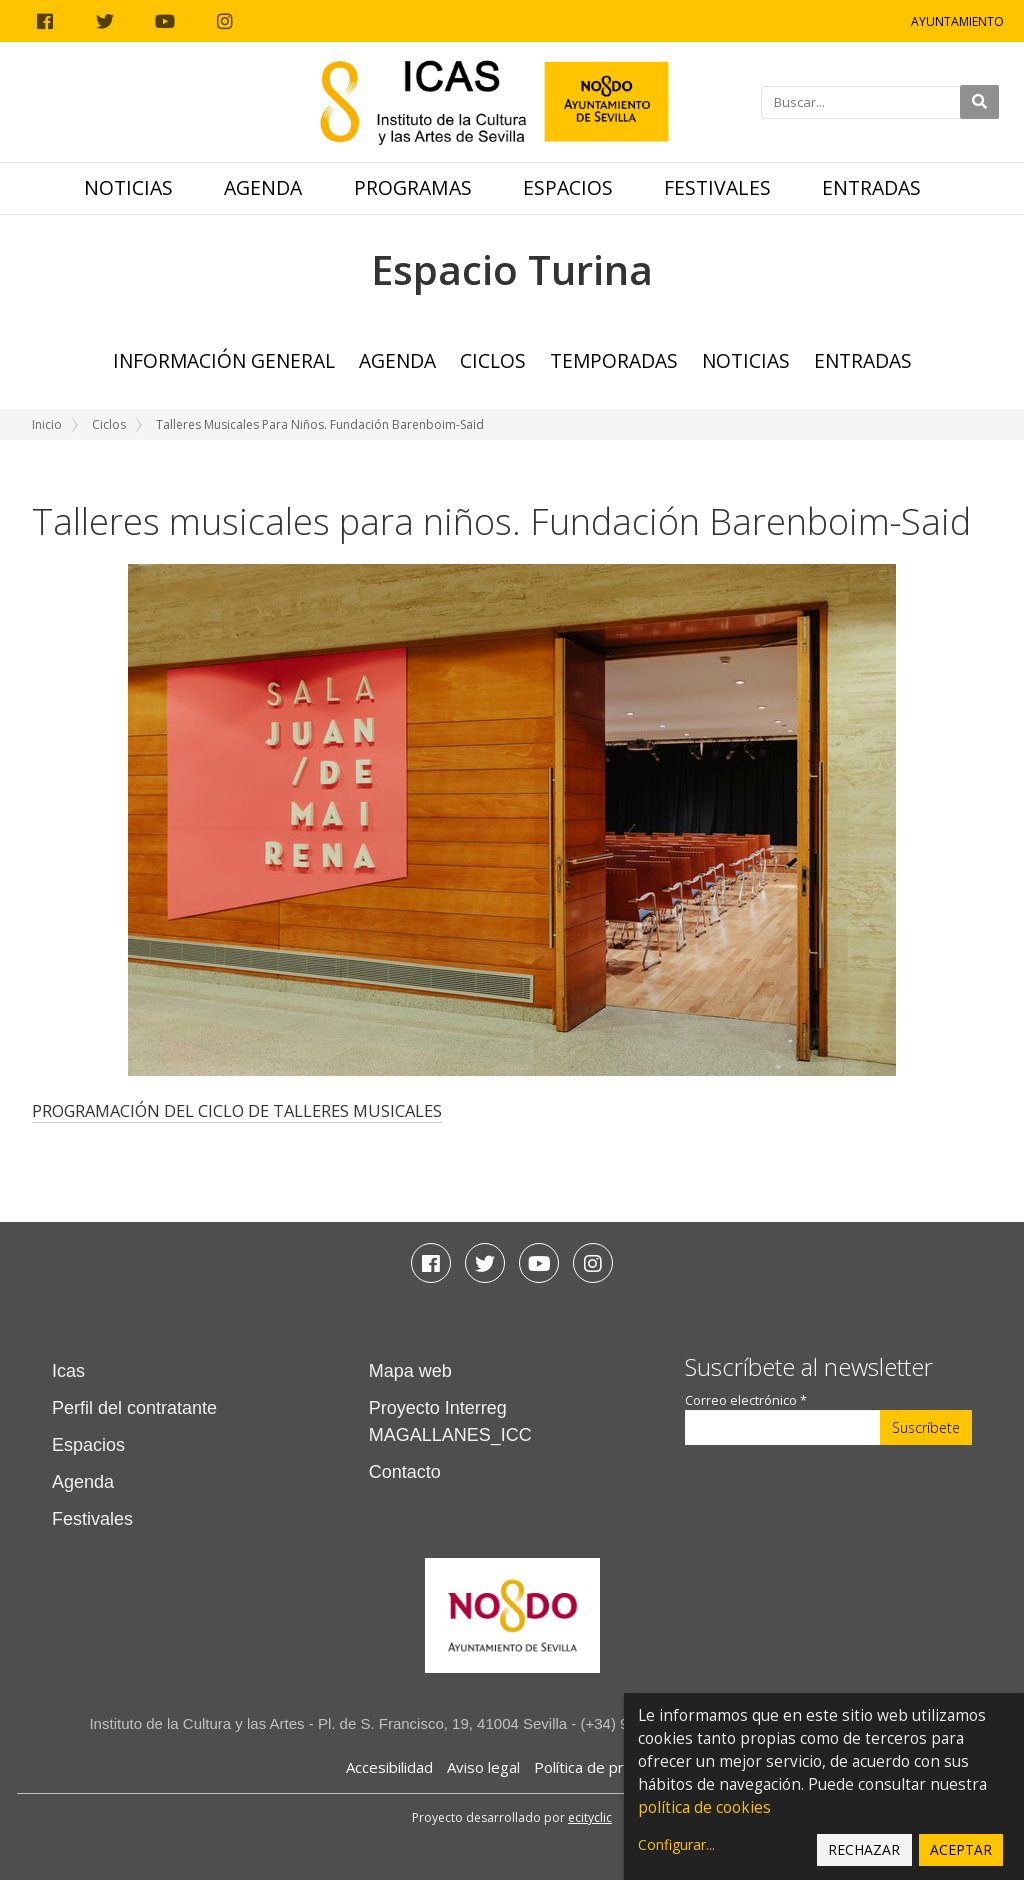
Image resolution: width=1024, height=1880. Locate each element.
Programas (413, 187)
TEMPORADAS (614, 360)
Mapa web (410, 1371)
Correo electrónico (746, 1400)
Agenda (263, 187)
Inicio (47, 424)
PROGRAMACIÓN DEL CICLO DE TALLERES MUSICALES (237, 1110)
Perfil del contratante (134, 1408)
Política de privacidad (606, 1767)
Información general (224, 360)
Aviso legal (483, 1767)
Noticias (128, 187)
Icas (68, 1371)
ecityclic (590, 1817)
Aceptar (961, 1849)
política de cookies (704, 1807)
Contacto (405, 1472)
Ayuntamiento (957, 21)
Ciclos (493, 360)
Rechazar (864, 1849)
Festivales (717, 187)
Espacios (568, 187)
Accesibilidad (389, 1767)
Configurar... (676, 1844)
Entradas (871, 187)
